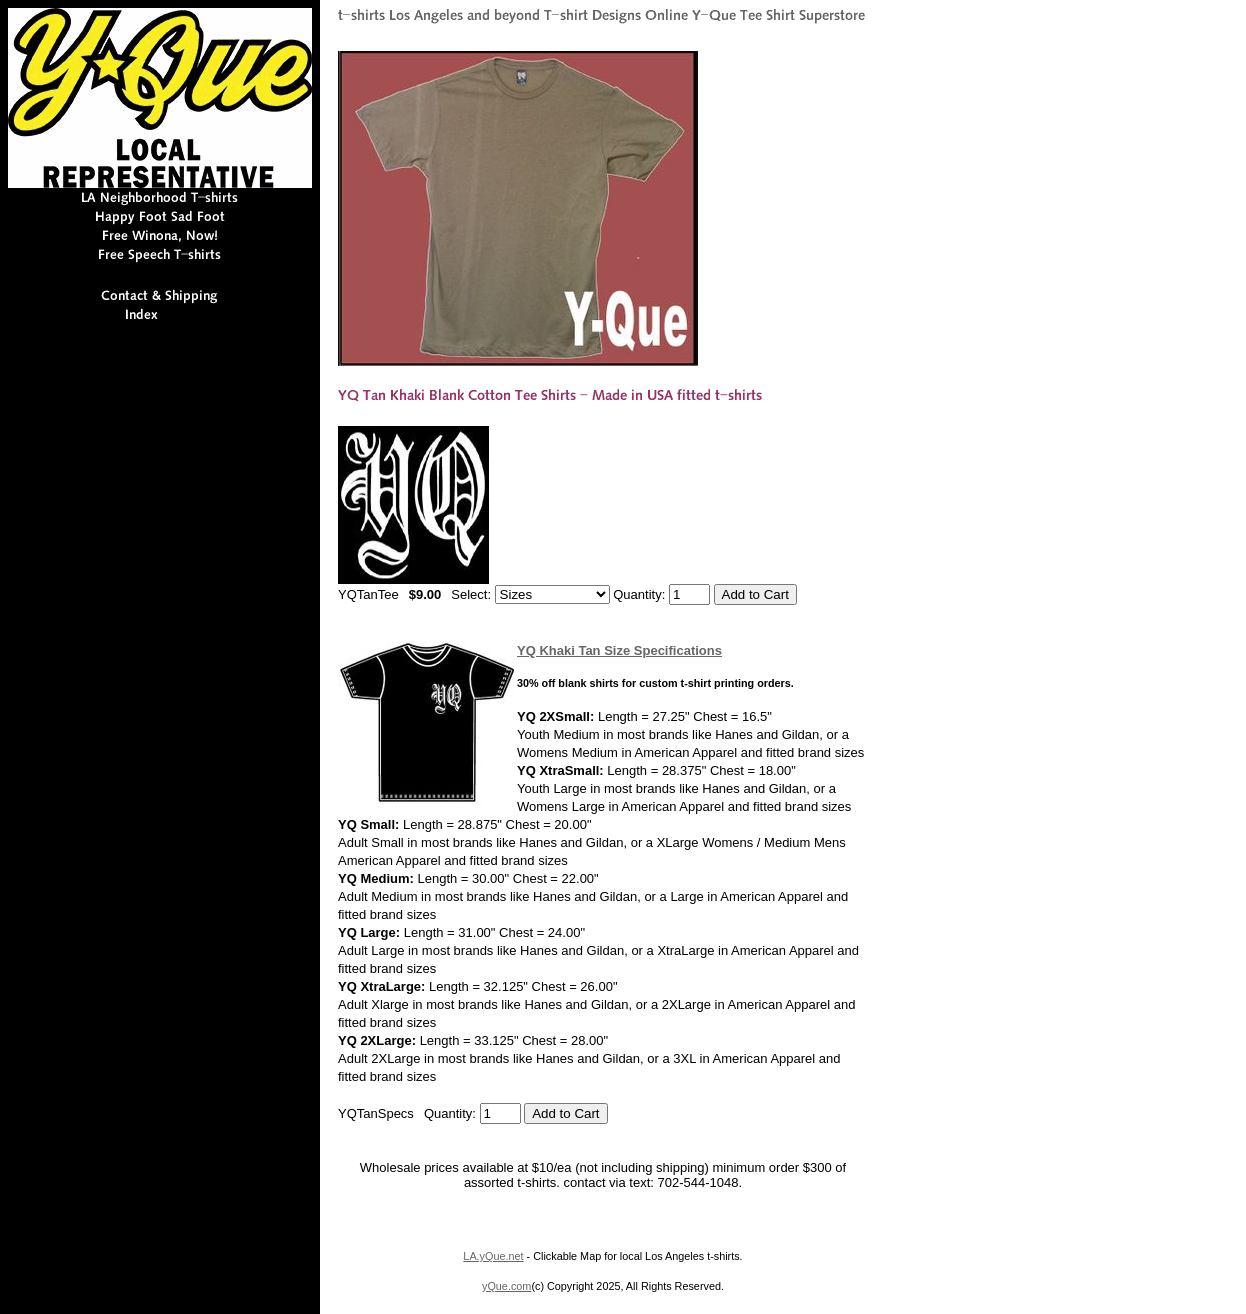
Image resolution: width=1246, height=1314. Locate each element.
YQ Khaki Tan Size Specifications (619, 650)
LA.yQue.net (493, 1256)
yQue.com (506, 1286)
